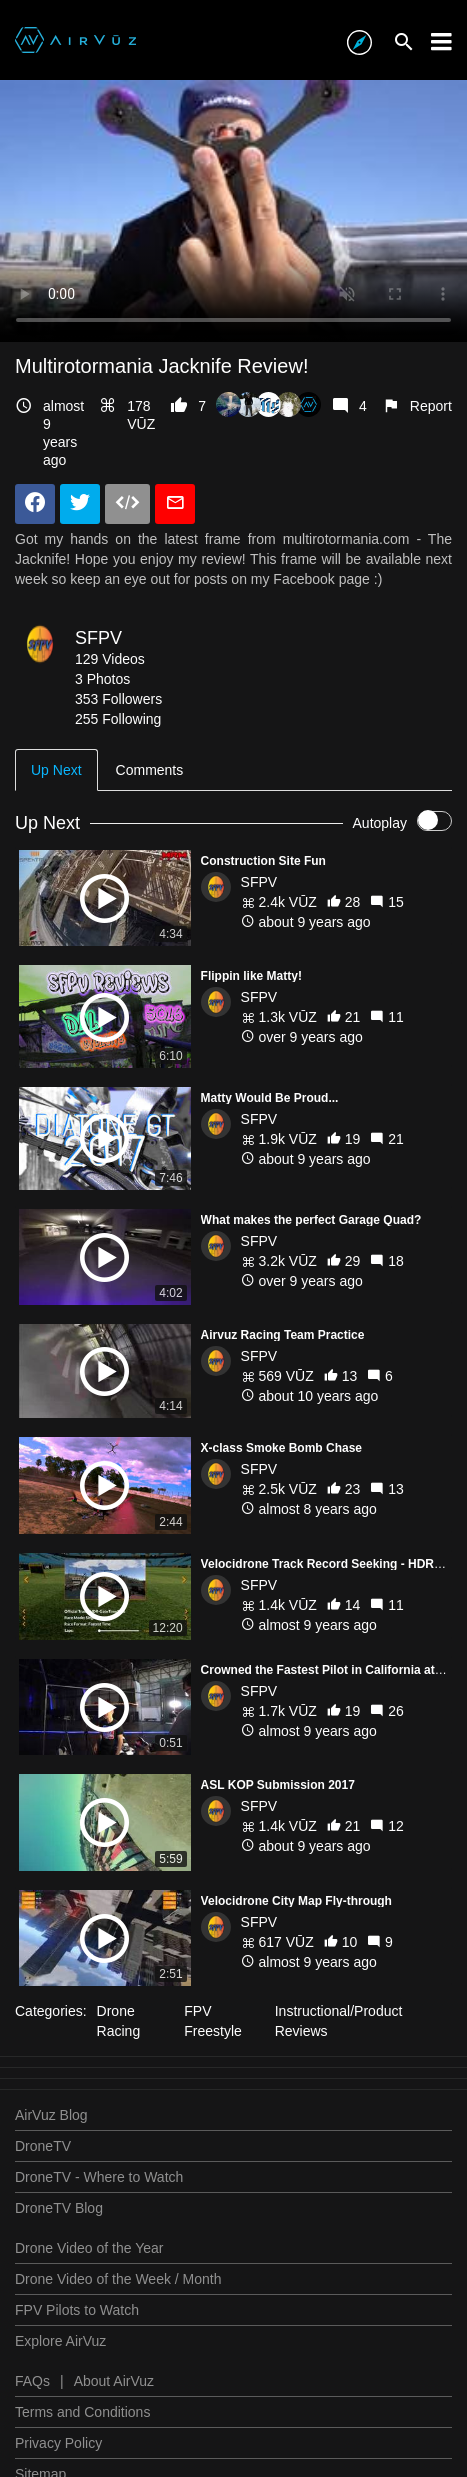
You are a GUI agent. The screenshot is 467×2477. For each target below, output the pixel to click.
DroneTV (43, 2146)
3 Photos (102, 679)
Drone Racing (119, 2021)
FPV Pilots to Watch (77, 2310)
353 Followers (118, 699)
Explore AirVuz (60, 2341)
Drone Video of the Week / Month (118, 2279)
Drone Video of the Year (89, 2248)
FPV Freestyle (213, 2021)
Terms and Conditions (82, 2412)
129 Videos (110, 659)
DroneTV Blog (59, 2208)
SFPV (98, 638)
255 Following (118, 719)
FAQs (32, 2381)
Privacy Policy (58, 2443)
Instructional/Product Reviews (339, 2021)
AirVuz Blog (51, 2115)
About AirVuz (114, 2381)
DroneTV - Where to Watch (99, 2177)
